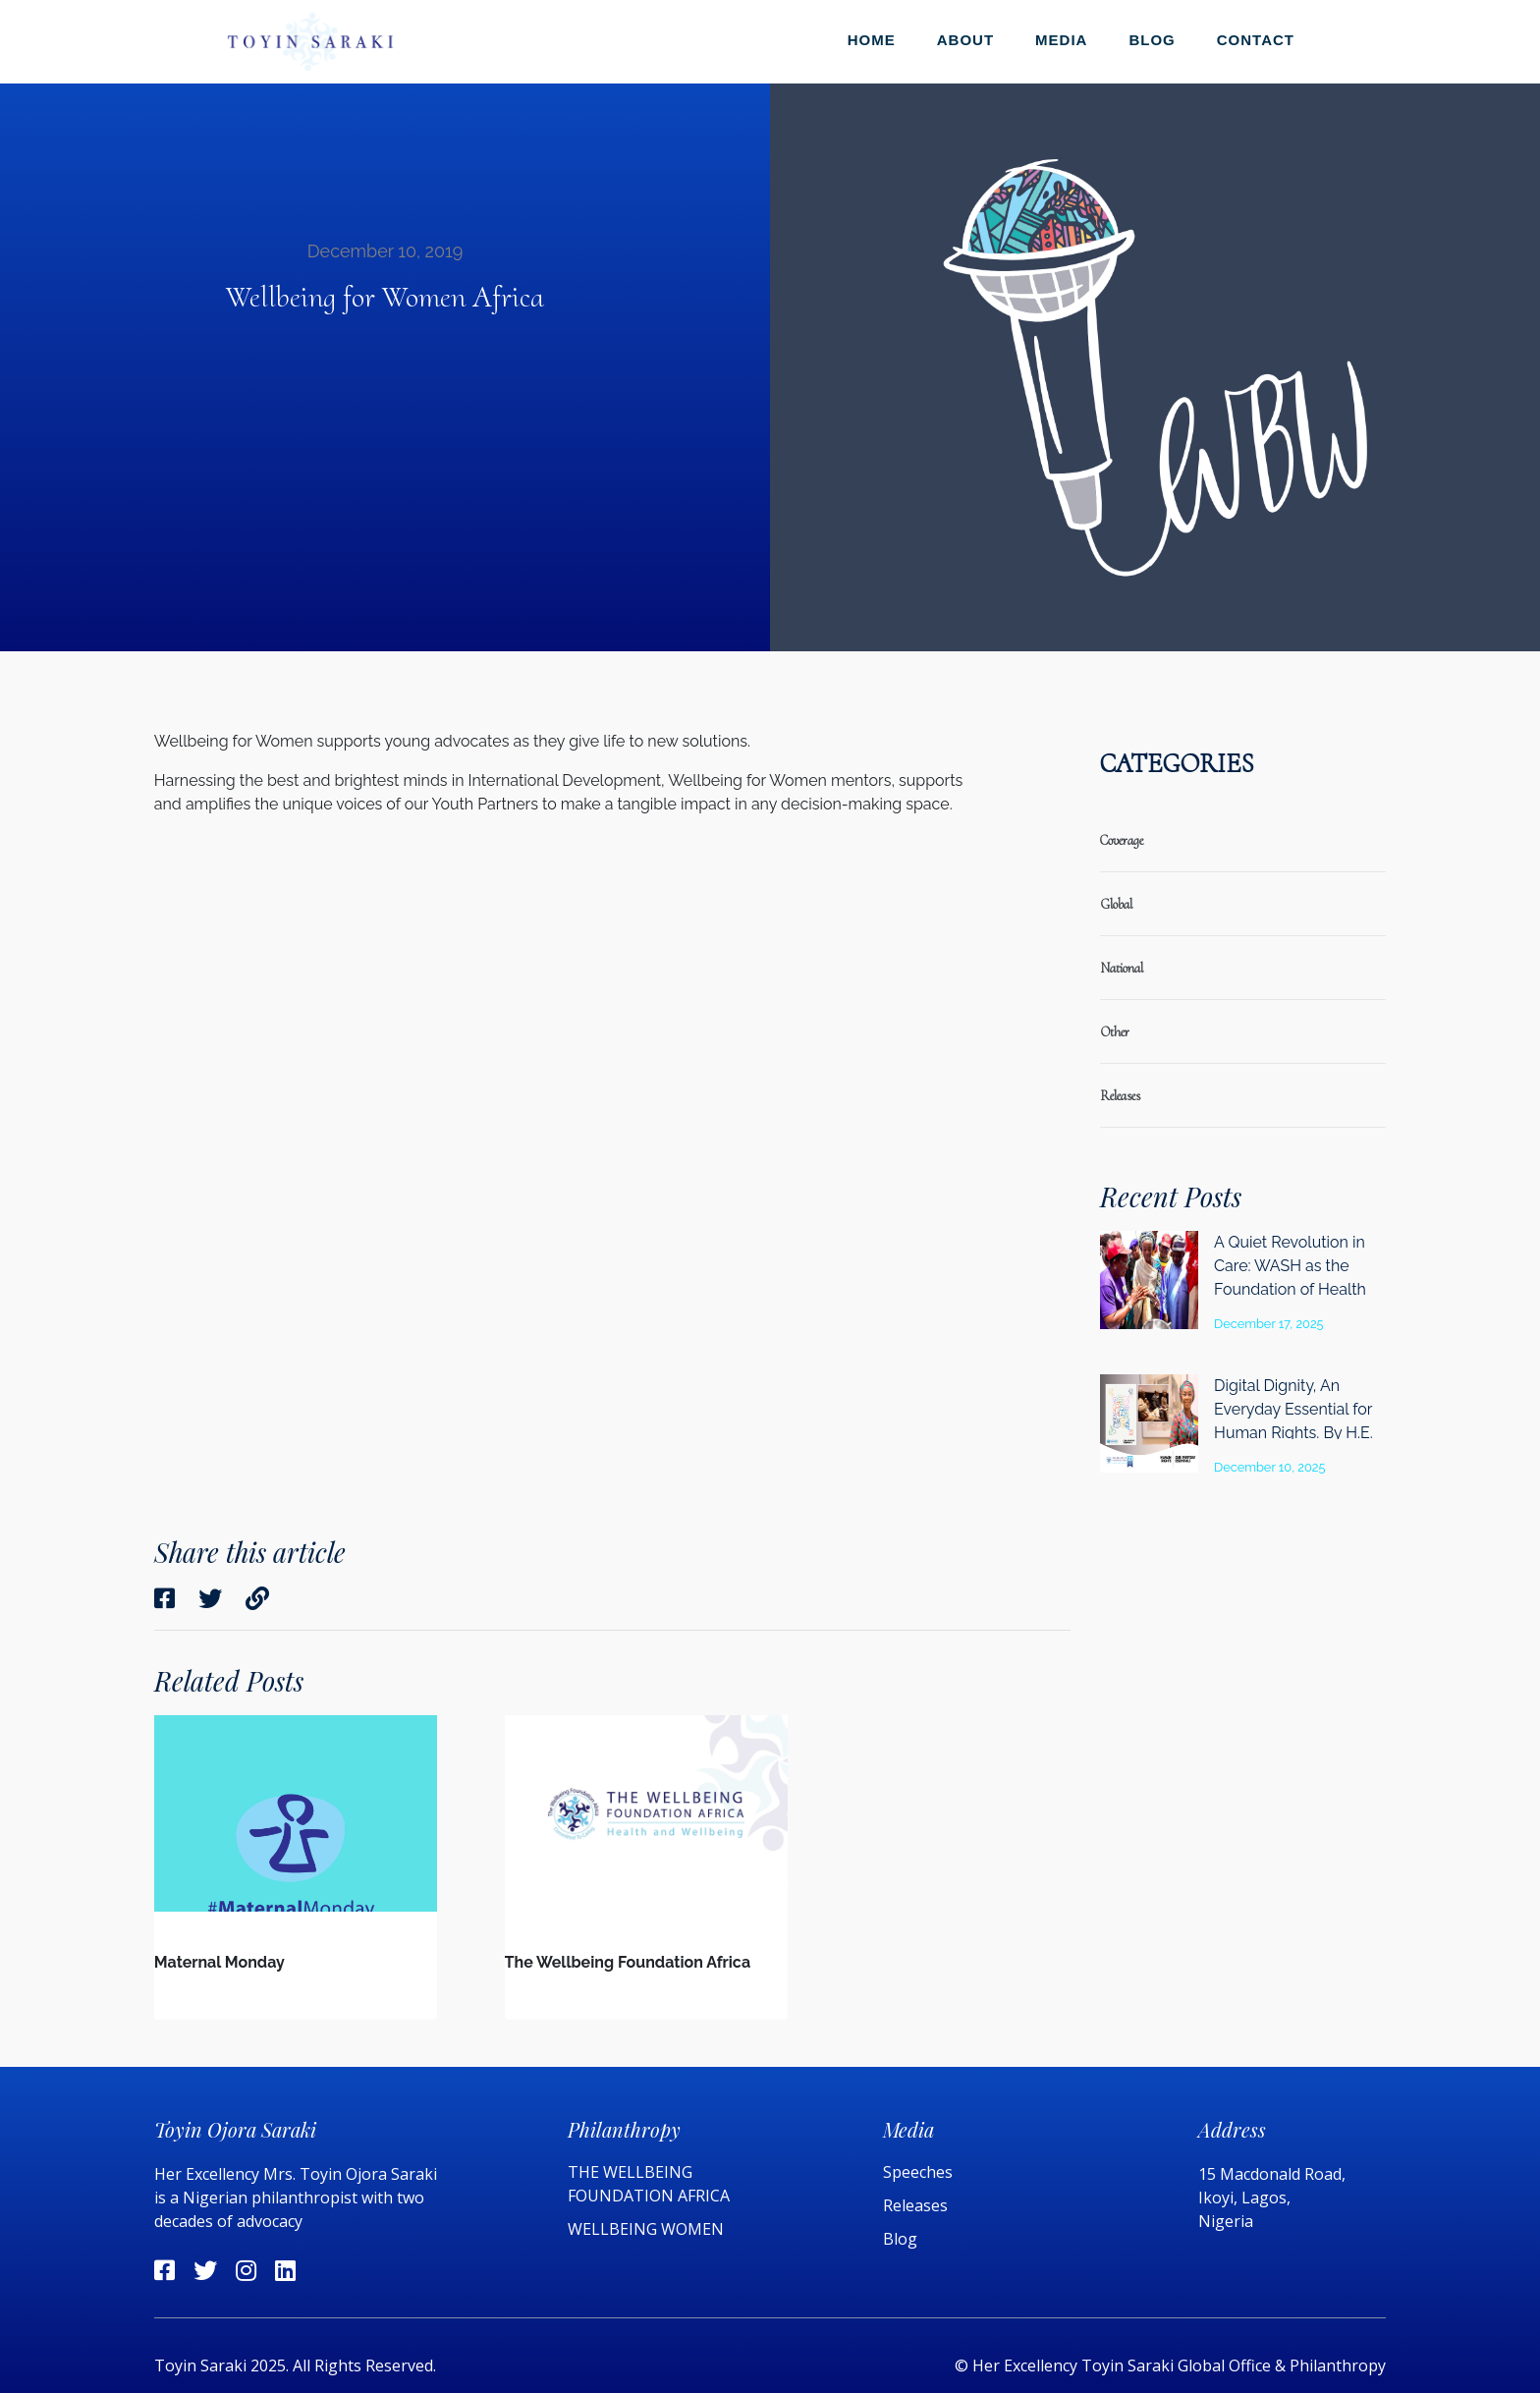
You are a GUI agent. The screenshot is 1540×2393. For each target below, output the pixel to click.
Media (1061, 39)
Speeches (918, 2172)
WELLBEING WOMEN (646, 2229)
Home (872, 39)
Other (1114, 1032)
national (1121, 968)
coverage (1121, 840)
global (1116, 904)
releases (1120, 1095)
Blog (1151, 39)
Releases (917, 2205)
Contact (1255, 39)
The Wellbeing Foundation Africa (628, 1962)
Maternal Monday (219, 1962)
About (965, 39)
